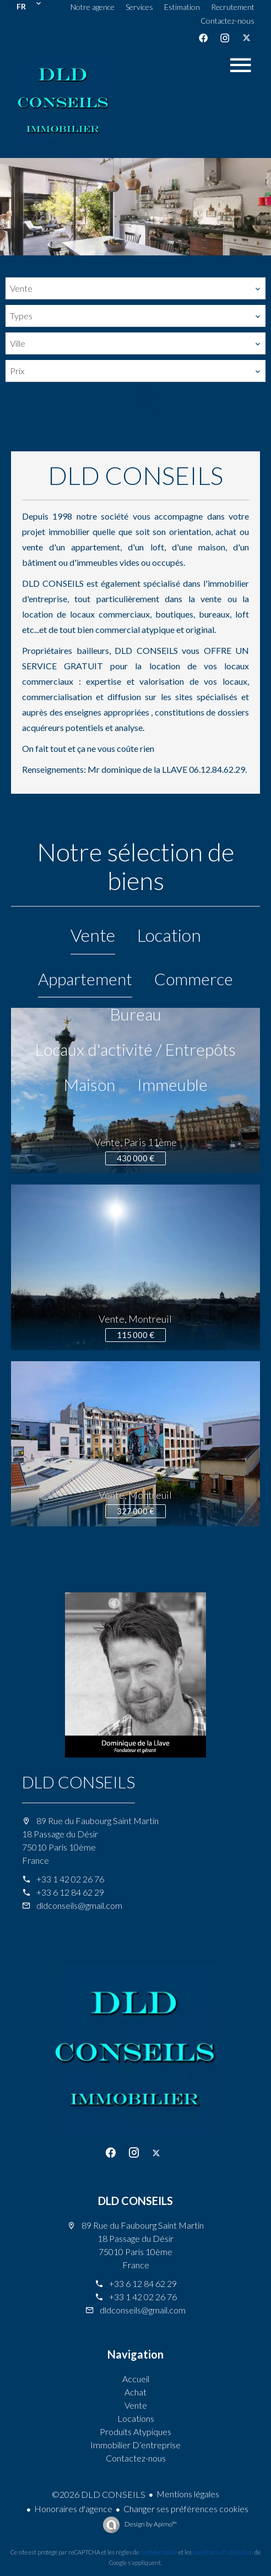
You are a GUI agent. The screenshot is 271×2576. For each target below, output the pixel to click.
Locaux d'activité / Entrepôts (135, 1049)
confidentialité (158, 2552)
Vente (93, 935)
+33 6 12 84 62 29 (70, 1892)
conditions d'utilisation (223, 2552)
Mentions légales (187, 2493)
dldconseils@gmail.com (79, 1905)
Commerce (193, 979)
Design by (150, 2524)
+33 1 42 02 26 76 (70, 1879)
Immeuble (172, 1084)
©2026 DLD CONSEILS (98, 2494)
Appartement (85, 979)
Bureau (135, 1014)
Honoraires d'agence (73, 2508)
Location (169, 935)
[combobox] (135, 288)
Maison (89, 1084)
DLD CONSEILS (78, 1782)
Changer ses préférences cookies (185, 2508)
